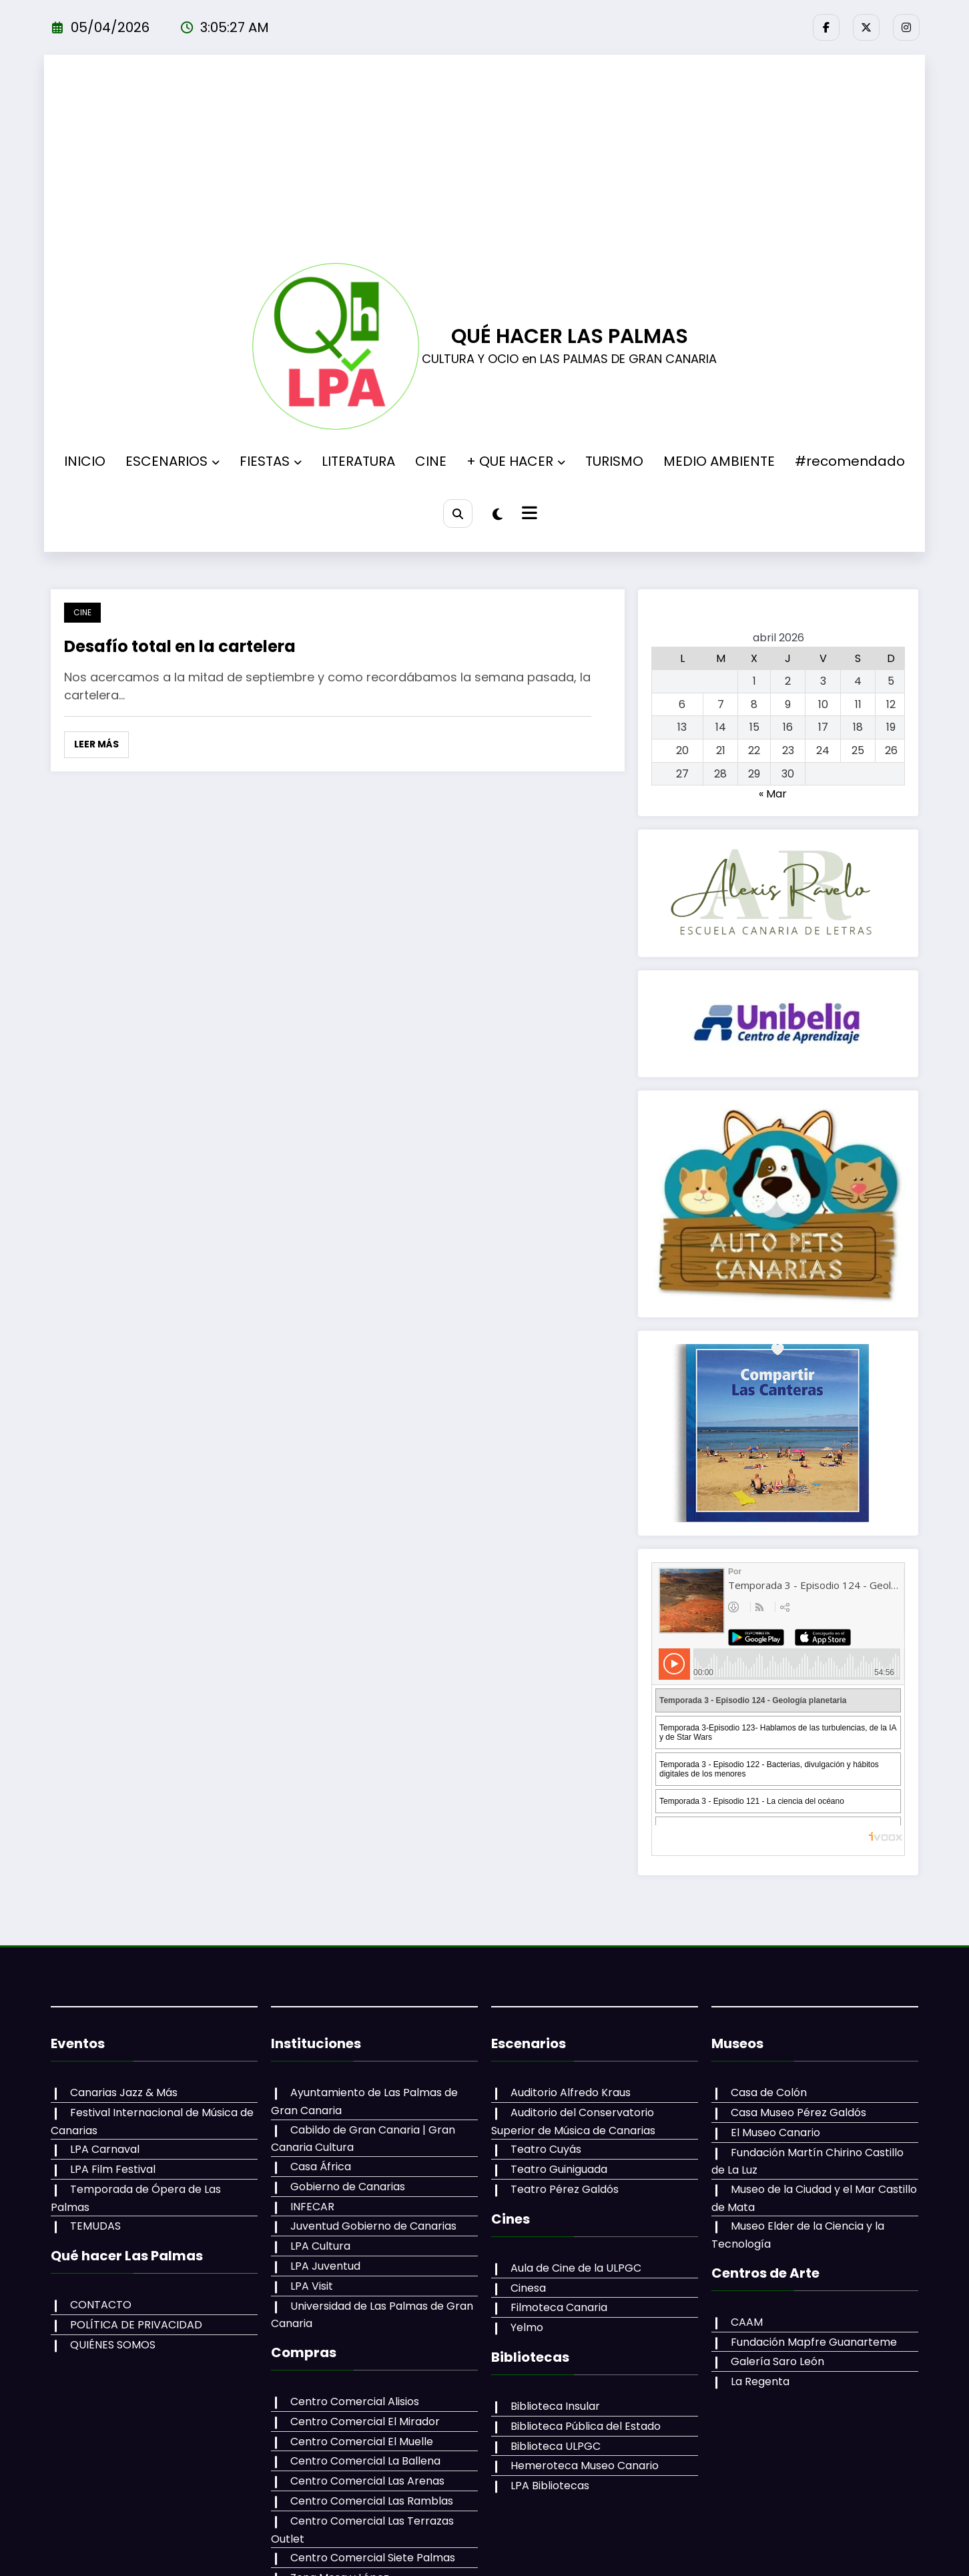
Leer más (96, 744)
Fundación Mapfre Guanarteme (814, 2342)
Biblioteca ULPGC (556, 2446)
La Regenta (760, 2381)
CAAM (747, 2322)
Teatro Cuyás (546, 2149)
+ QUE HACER (515, 461)
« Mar (773, 793)
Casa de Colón (769, 2092)
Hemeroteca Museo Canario (585, 2465)
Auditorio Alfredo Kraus (571, 2092)
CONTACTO (100, 2304)
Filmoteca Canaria (559, 2307)
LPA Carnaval (104, 2149)
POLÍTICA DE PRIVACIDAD (136, 2324)
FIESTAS (271, 461)
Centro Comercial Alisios (354, 2401)
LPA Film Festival (112, 2169)
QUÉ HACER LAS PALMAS (569, 336)
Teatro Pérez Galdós (565, 2189)
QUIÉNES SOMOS (112, 2344)
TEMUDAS (95, 2226)
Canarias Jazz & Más (124, 2092)
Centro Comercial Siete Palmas (372, 2557)
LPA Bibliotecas (550, 2485)
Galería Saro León (777, 2361)
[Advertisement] (484, 162)
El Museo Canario (775, 2132)
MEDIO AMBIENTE (719, 461)
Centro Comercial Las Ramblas (371, 2501)
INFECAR (312, 2206)
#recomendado (850, 461)
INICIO (84, 461)
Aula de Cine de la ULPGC (576, 2268)
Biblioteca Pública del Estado (586, 2426)
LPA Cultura (320, 2246)
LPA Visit (311, 2286)
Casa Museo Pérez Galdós (798, 2112)
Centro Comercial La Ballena (365, 2461)
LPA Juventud (325, 2266)
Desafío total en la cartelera (180, 646)
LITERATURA (358, 461)
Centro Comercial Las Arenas (367, 2481)
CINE (430, 461)
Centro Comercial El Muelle (361, 2441)
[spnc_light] (498, 514)
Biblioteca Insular (555, 2406)
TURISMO (614, 461)
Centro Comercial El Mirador (365, 2421)
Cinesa (528, 2288)
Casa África (320, 2166)
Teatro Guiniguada (559, 2169)
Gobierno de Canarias (347, 2186)
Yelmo (527, 2327)
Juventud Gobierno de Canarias (373, 2226)
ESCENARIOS (172, 461)
